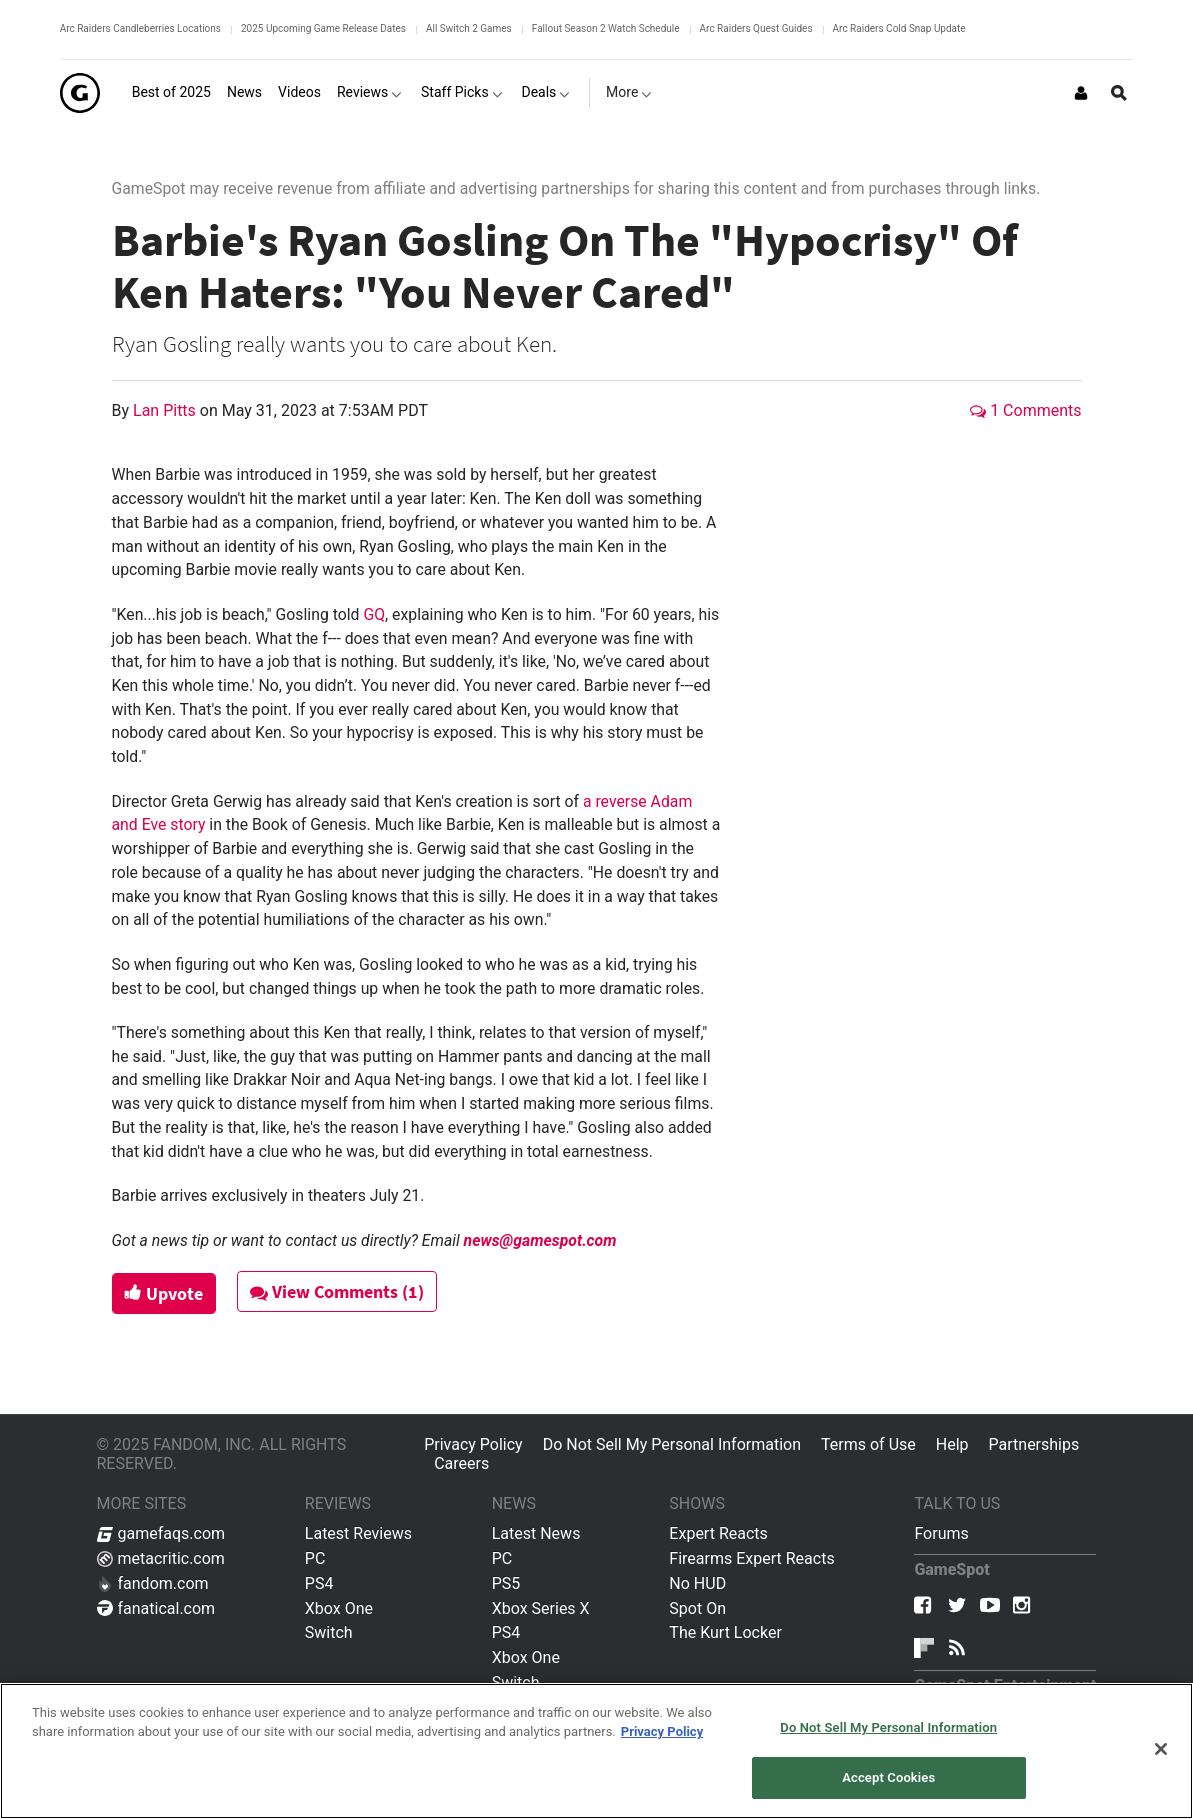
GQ (374, 614)
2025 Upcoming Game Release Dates (323, 28)
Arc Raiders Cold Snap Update (899, 28)
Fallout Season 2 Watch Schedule (606, 28)
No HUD (697, 1583)
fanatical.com (156, 1608)
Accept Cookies (888, 1777)
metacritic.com (161, 1558)
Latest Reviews (358, 1533)
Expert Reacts (718, 1533)
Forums (941, 1533)
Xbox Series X (541, 1608)
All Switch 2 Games (469, 28)
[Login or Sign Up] (1081, 93)
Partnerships (1034, 1444)
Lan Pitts (166, 410)
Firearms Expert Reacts (751, 1558)
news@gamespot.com (540, 1240)
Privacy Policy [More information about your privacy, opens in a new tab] (662, 1731)
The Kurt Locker (725, 1632)
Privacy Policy (473, 1444)
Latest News (536, 1533)
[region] (596, 1751)
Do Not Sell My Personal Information (672, 1444)
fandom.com (153, 1583)
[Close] (1161, 1749)
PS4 (319, 1583)
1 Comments (1025, 410)
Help (952, 1444)
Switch (329, 1632)
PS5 (506, 1583)
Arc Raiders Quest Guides (756, 28)
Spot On (697, 1608)
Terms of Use (868, 1444)
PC (315, 1558)
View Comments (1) (337, 1291)
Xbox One (339, 1608)
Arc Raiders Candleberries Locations (140, 28)
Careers (461, 1463)
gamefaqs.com (161, 1533)
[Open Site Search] (1119, 93)
